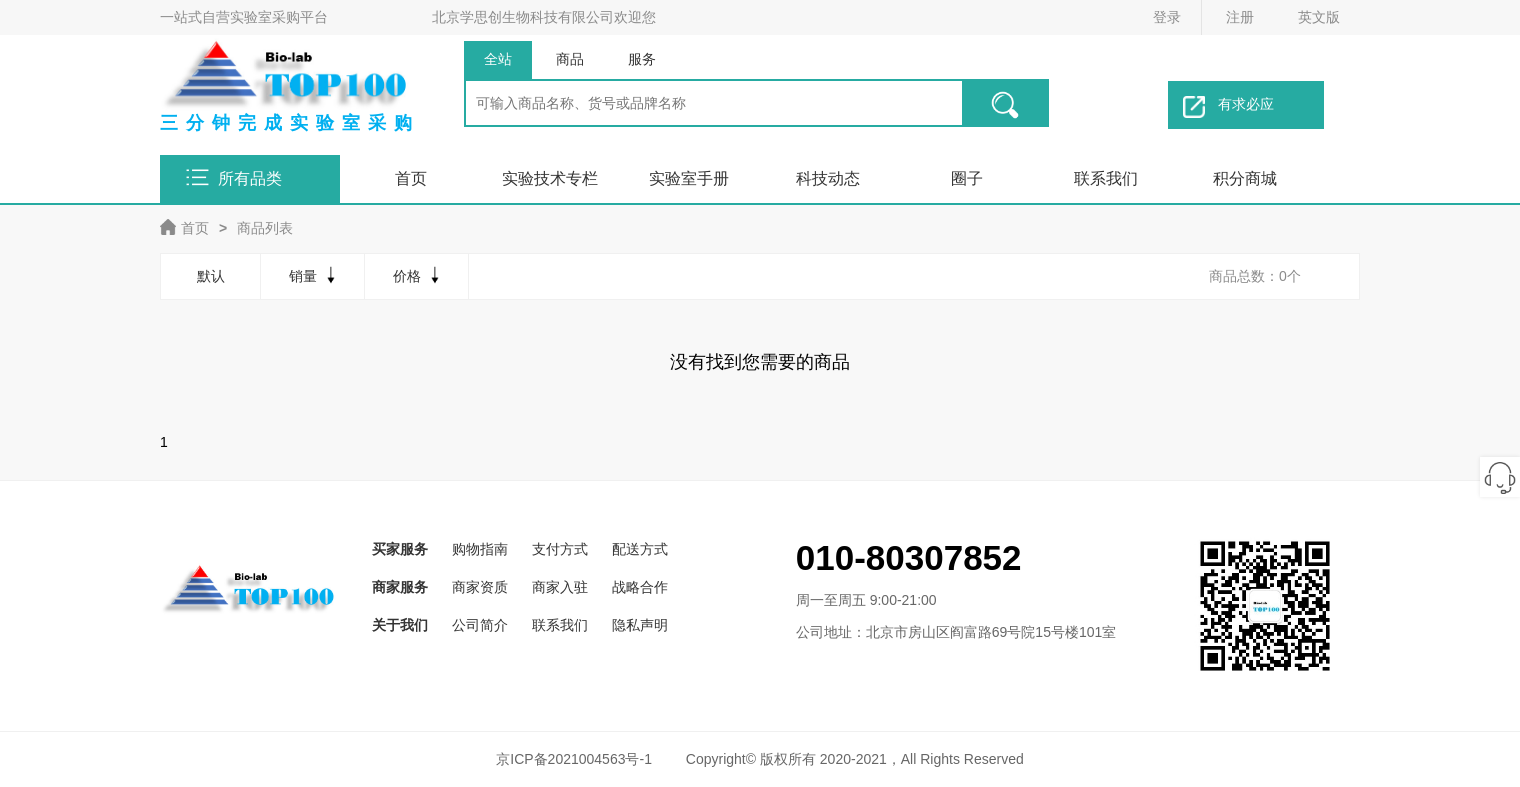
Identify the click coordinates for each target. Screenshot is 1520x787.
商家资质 (480, 587)
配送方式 (640, 549)
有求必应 (1228, 107)
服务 (642, 59)
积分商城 (1245, 178)
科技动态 (828, 178)
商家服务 (400, 587)
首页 (411, 178)
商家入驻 (560, 587)
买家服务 (400, 549)
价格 (418, 275)
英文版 (1319, 17)
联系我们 (1106, 178)
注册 (1240, 17)
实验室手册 (689, 178)
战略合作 (640, 587)
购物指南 (480, 549)
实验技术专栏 (550, 178)
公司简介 (480, 625)
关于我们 (400, 625)
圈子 (967, 178)
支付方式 (560, 549)
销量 (314, 275)
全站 (498, 59)
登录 (1167, 17)
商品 (570, 59)
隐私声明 (640, 625)
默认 (211, 276)
